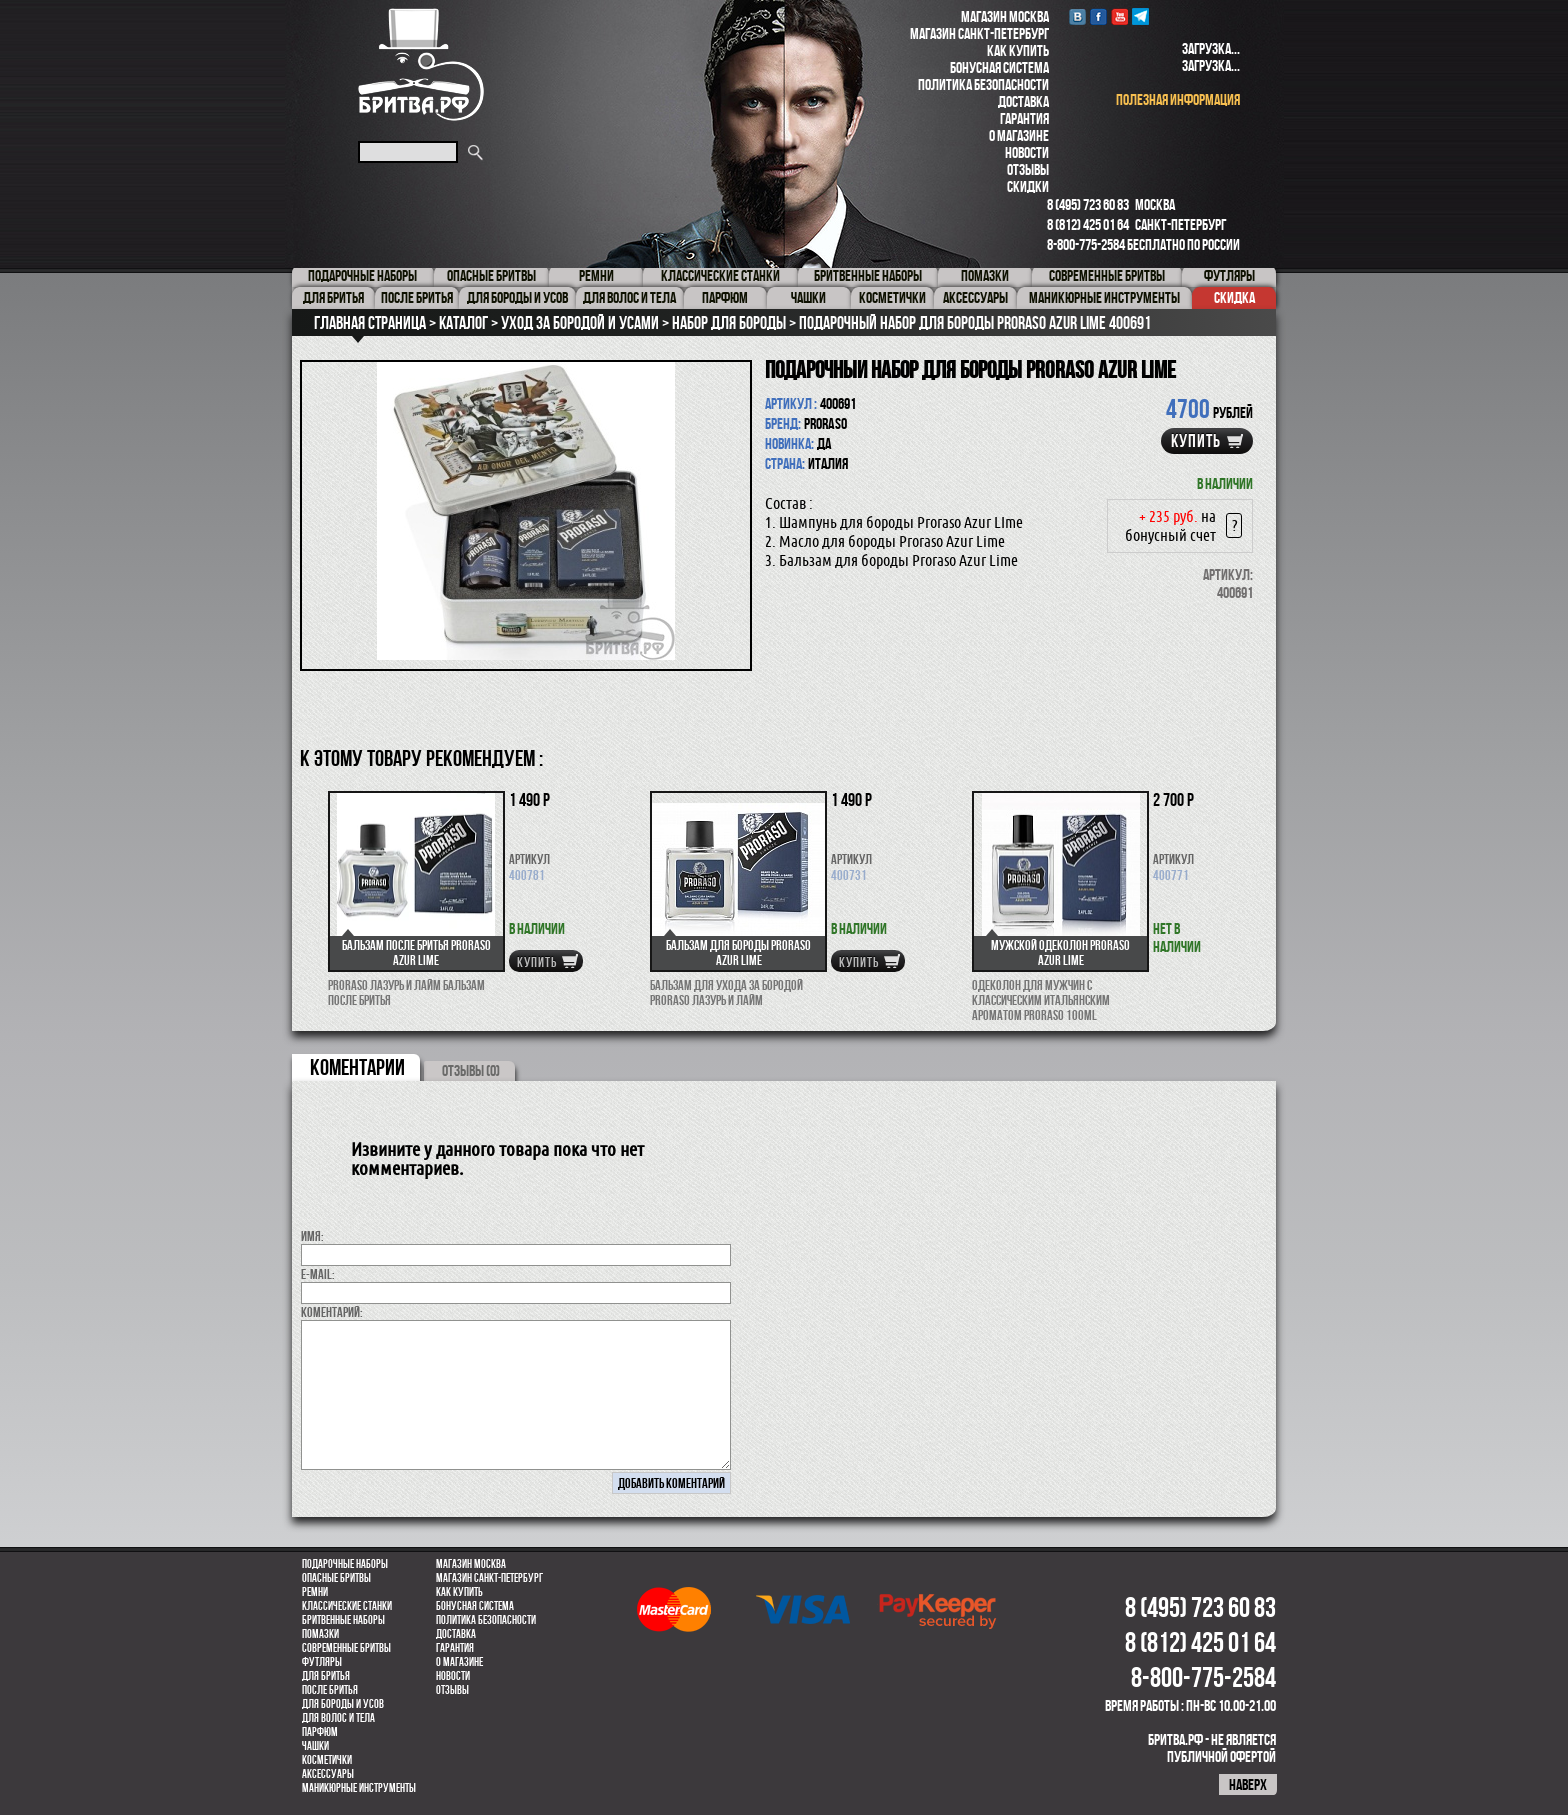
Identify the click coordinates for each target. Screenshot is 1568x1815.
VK (1077, 16)
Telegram (1140, 16)
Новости (1027, 152)
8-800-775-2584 (1086, 244)
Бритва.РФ (421, 64)
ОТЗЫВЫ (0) (471, 1070)
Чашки (315, 1746)
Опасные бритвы (336, 1578)
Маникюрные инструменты (359, 1788)
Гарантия (1024, 118)
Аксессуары (328, 1774)
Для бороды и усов (343, 1704)
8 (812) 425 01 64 (1088, 224)
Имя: (312, 1236)
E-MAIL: (318, 1274)
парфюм (320, 1732)
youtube (1119, 16)
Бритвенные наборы (343, 1620)
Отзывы (1028, 169)
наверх (1248, 1784)
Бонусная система (999, 67)
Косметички (327, 1760)
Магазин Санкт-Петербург (979, 33)
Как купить (1018, 50)
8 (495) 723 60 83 (1088, 204)
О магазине (1019, 135)
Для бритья (326, 1676)
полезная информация (1178, 99)
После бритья (330, 1690)
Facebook (1098, 16)
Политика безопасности (983, 84)
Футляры (322, 1662)
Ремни (315, 1592)
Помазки (320, 1634)
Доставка (1023, 101)
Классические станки (347, 1606)
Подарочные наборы (345, 1564)
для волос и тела (338, 1718)
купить (1196, 441)
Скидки (1028, 186)
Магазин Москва (1005, 16)
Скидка (1234, 297)
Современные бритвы (346, 1648)
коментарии (357, 1067)
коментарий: (332, 1312)
